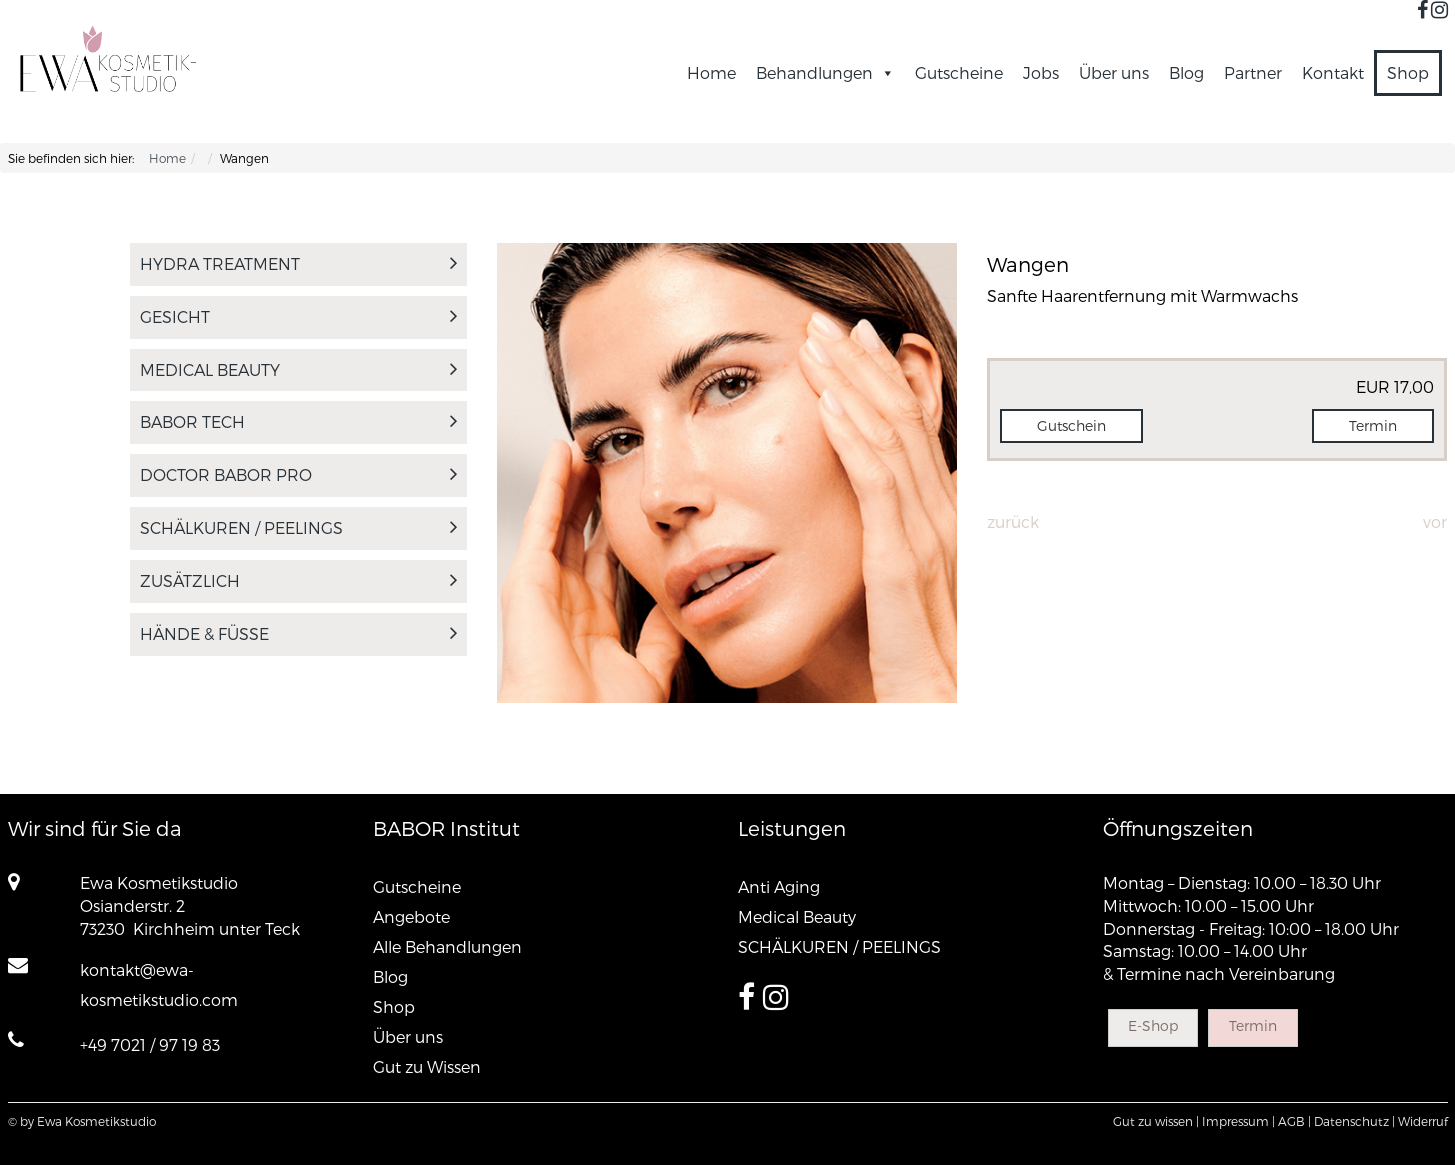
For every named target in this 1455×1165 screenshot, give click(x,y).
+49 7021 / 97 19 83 (150, 1044)
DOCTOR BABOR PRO (299, 474)
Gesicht (299, 316)
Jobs (1041, 72)
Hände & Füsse (299, 633)
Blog (1186, 72)
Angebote (411, 916)
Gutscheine (959, 72)
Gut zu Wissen (427, 1066)
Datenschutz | (1354, 1121)
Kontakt (1333, 72)
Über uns (1114, 72)
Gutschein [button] (1071, 425)
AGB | (1294, 1121)
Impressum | (1238, 1121)
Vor (1435, 521)
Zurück (1013, 521)
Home (711, 72)
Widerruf (1423, 1121)
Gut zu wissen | (1156, 1121)
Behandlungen (825, 72)
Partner (1253, 72)
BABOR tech (299, 421)
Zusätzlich (299, 580)
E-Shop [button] (1153, 1025)
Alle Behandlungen (447, 946)
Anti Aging (779, 886)
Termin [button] (1373, 425)
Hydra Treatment (299, 263)
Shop (1408, 72)
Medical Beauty (299, 369)
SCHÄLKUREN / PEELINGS (299, 527)
